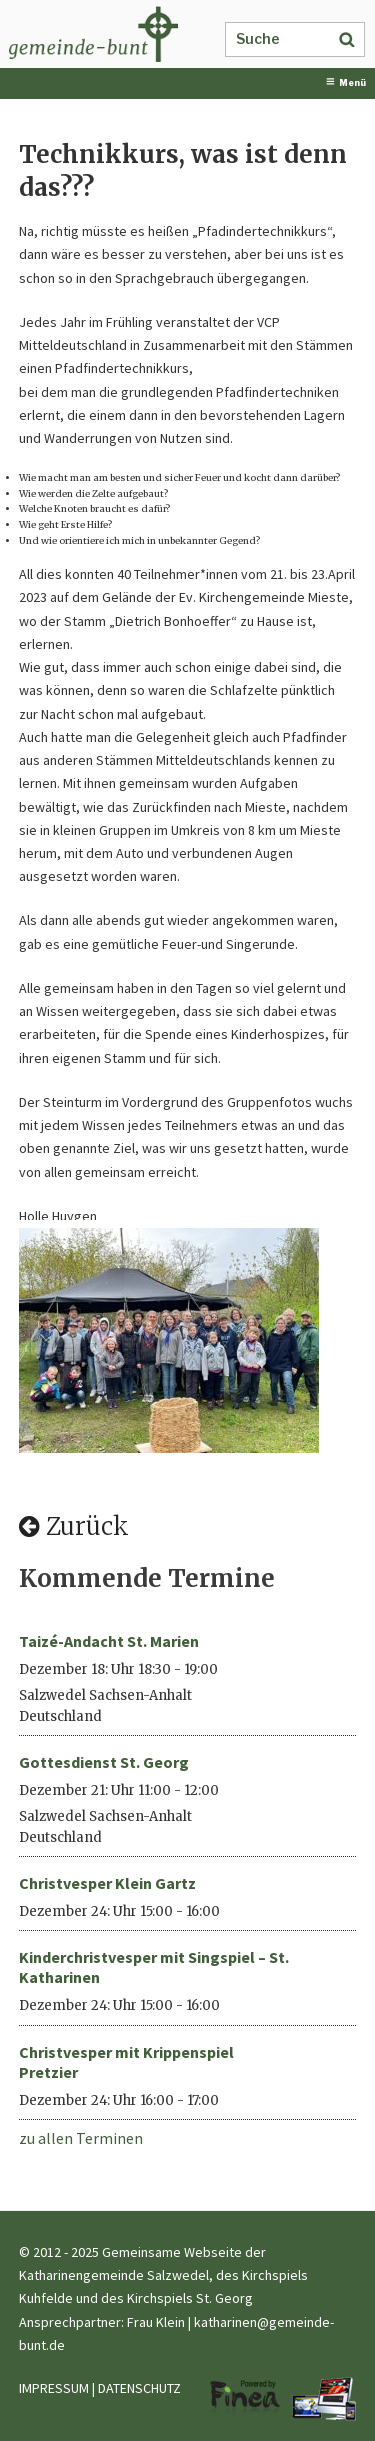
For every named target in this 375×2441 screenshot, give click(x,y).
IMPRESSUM (54, 2388)
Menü (346, 82)
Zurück (74, 1526)
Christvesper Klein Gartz (107, 1883)
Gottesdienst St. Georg (104, 1762)
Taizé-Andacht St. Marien (109, 1641)
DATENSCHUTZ (139, 2388)
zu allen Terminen (81, 2138)
